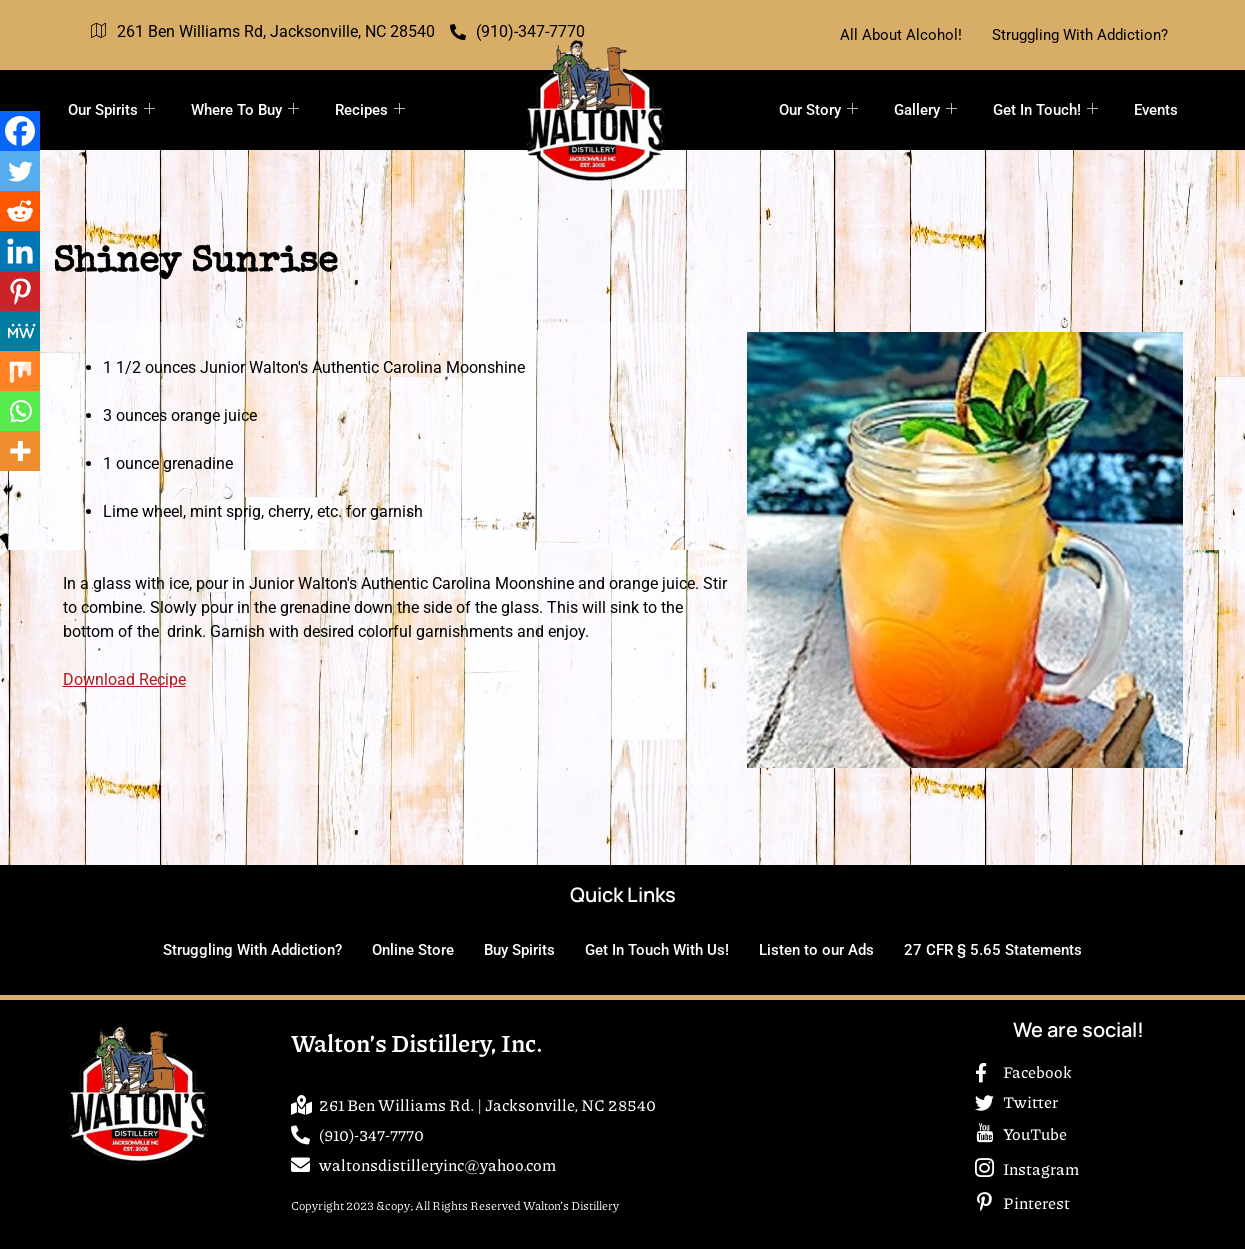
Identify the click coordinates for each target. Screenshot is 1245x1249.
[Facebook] (20, 131)
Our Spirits (111, 110)
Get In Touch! (1045, 110)
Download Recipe (124, 679)
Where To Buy (245, 110)
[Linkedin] (20, 251)
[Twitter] (20, 171)
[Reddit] (20, 211)
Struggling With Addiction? (1080, 35)
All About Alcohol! (901, 35)
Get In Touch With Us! (657, 950)
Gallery (925, 110)
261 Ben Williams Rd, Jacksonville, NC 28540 (263, 32)
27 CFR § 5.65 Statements (993, 950)
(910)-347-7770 (517, 31)
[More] (20, 451)
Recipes (370, 110)
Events (1156, 110)
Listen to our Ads (816, 950)
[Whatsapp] (20, 411)
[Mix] (20, 371)
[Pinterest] (20, 291)
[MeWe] (20, 331)
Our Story (818, 110)
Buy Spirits (519, 950)
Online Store (413, 950)
